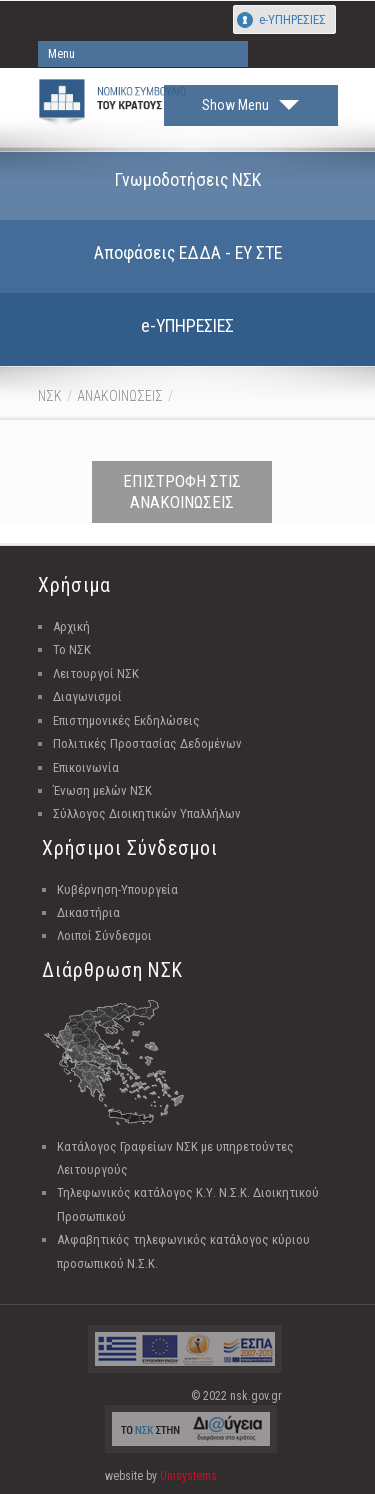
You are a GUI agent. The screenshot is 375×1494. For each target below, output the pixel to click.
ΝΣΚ (50, 396)
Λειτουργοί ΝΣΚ (96, 673)
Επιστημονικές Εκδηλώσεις (126, 720)
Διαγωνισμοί (87, 696)
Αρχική (71, 626)
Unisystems (188, 1476)
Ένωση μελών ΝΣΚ (102, 790)
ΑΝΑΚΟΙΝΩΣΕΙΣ (120, 396)
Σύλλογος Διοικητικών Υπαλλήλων (147, 813)
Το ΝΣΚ (72, 649)
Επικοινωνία (86, 767)
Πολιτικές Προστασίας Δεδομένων (147, 743)
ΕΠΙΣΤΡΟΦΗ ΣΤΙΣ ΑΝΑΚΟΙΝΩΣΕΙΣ (182, 491)
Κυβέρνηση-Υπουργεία (117, 889)
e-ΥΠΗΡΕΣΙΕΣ (292, 19)
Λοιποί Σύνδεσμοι (104, 935)
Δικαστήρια (88, 912)
